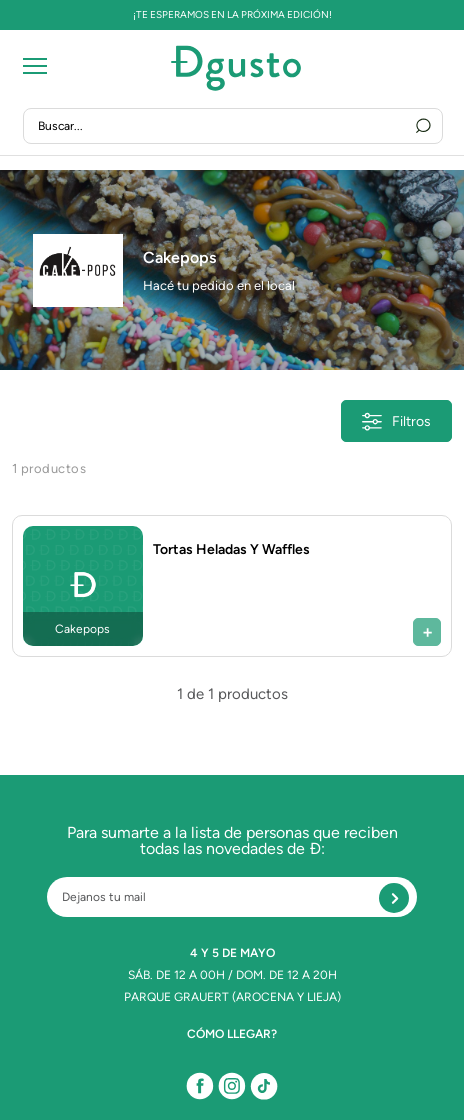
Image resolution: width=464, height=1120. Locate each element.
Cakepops (179, 257)
